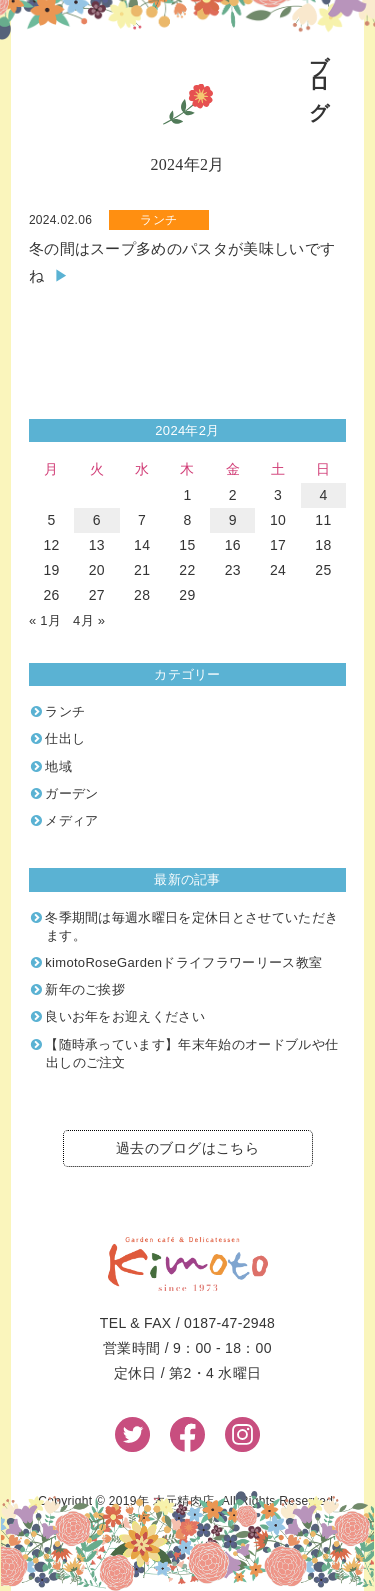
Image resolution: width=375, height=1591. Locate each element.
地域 (58, 766)
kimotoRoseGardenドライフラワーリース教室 (183, 962)
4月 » (89, 620)
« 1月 (45, 620)
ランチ (159, 220)
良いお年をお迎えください (125, 1016)
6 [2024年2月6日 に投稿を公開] (97, 520)
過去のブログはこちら (187, 1148)
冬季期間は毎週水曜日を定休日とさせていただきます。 (191, 926)
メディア (71, 820)
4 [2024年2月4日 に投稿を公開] (323, 495)
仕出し (65, 738)
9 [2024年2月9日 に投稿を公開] (233, 520)
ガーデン (71, 793)
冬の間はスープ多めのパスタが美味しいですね (182, 262)
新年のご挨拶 (85, 989)
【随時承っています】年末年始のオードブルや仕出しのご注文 (191, 1053)
